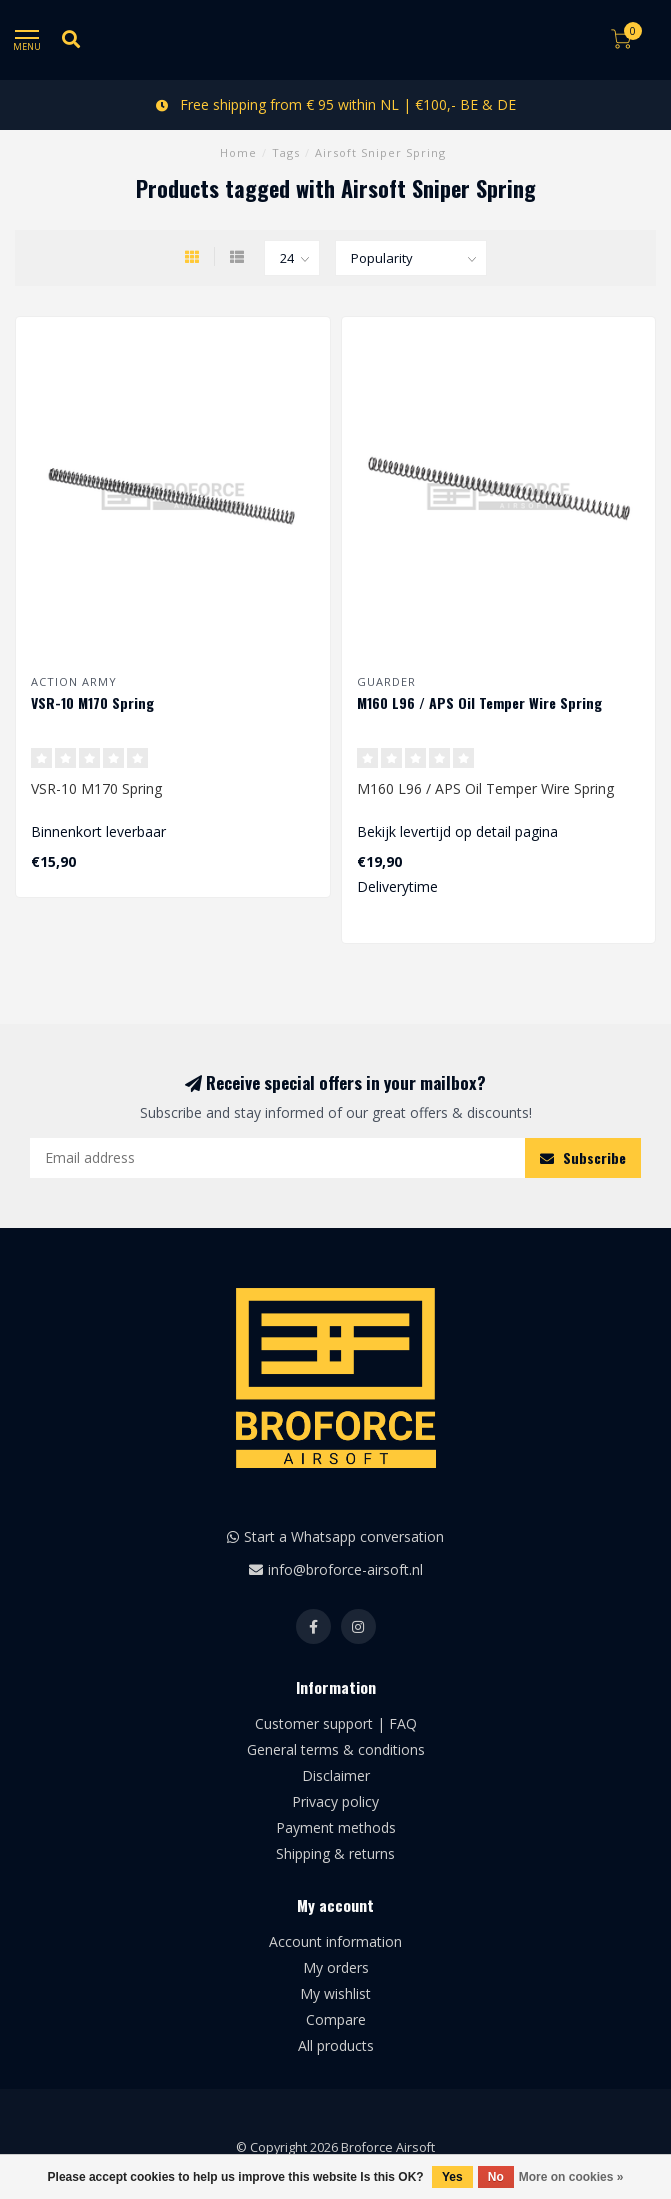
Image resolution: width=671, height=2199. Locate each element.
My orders (336, 1967)
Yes (452, 2177)
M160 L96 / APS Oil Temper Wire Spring (479, 702)
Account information (335, 1941)
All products (336, 2045)
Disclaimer (336, 1775)
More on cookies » (571, 2177)
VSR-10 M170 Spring (92, 702)
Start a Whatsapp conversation (344, 1536)
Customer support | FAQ (336, 1723)
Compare (336, 2019)
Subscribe (583, 1157)
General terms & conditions (336, 1749)
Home (238, 152)
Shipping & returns (335, 1853)
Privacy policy (335, 1801)
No (496, 2177)
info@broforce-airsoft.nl (345, 1569)
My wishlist (335, 1993)
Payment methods (336, 1827)
